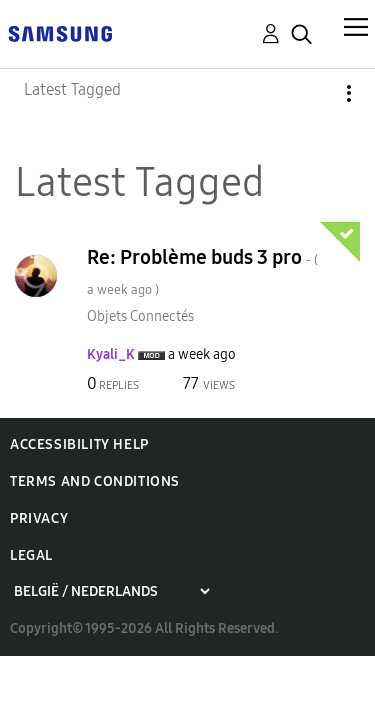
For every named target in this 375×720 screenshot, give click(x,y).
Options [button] (315, 93)
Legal (31, 555)
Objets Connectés (140, 316)
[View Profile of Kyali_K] (111, 354)
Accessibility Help (79, 444)
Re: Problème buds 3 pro (202, 271)
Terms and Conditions (95, 481)
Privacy (39, 518)
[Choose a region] (111, 591)
